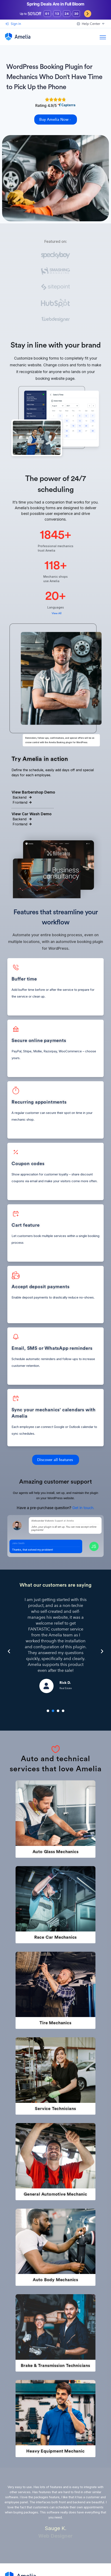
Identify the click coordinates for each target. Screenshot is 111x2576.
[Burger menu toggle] (103, 38)
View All (56, 613)
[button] (9, 1651)
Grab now (87, 13)
